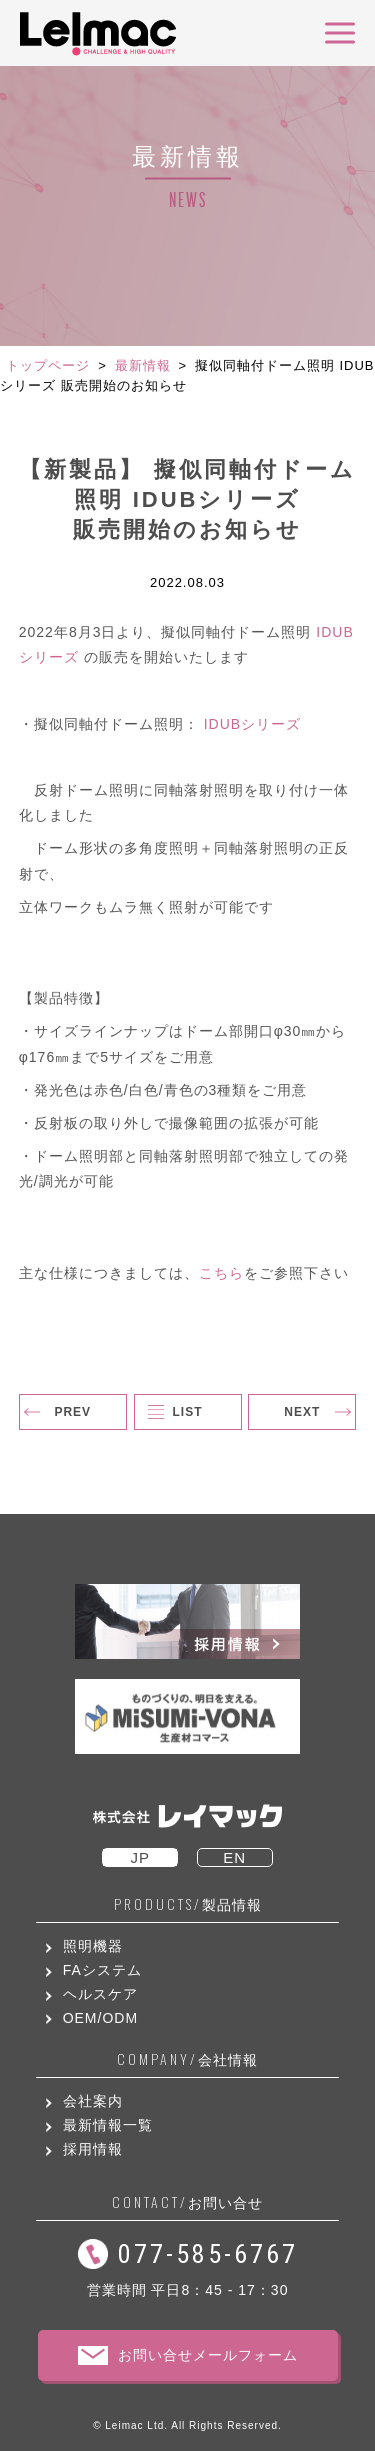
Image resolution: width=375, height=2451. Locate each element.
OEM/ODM (100, 2018)
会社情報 (187, 2059)
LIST (188, 1412)
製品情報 (188, 1904)
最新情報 (143, 365)
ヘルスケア (100, 1994)
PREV (72, 1412)
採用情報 (93, 2149)
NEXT (302, 1412)
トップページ (48, 365)
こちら (221, 1273)
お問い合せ (187, 2202)
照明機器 (93, 1946)
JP (140, 1857)
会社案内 (93, 2101)
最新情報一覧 (108, 2125)
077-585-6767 (208, 2254)
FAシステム (102, 1970)
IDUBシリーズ (252, 724)
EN (234, 1857)
